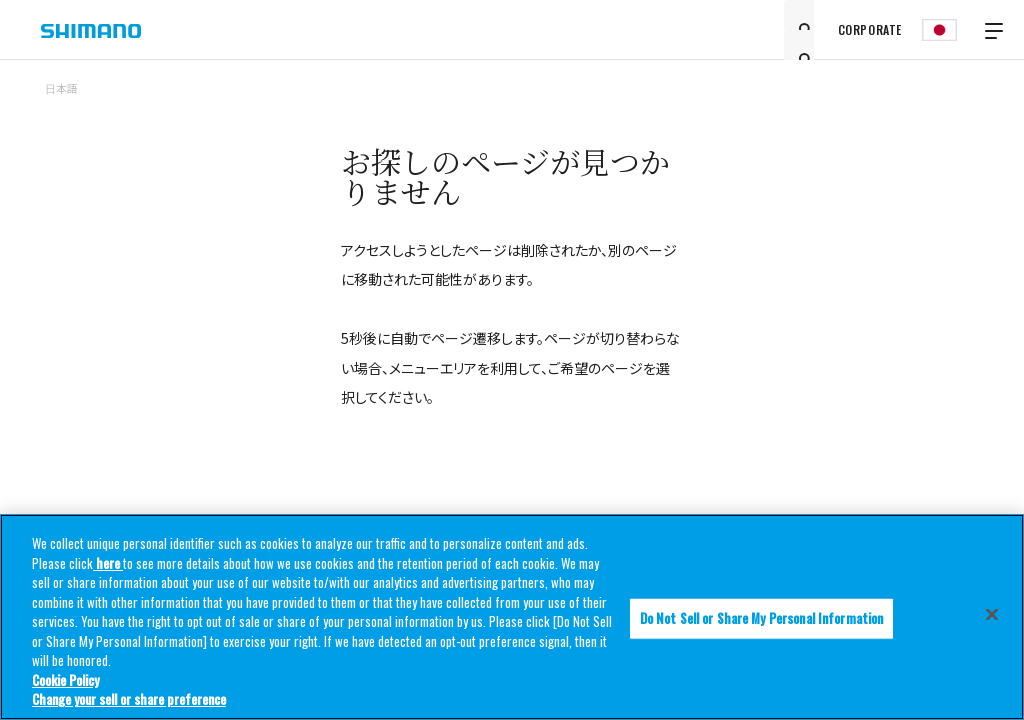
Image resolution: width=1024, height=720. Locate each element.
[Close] (992, 615)
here (108, 563)
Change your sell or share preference (129, 700)
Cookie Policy (65, 680)
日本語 (61, 88)
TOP (966, 100)
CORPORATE (870, 29)
